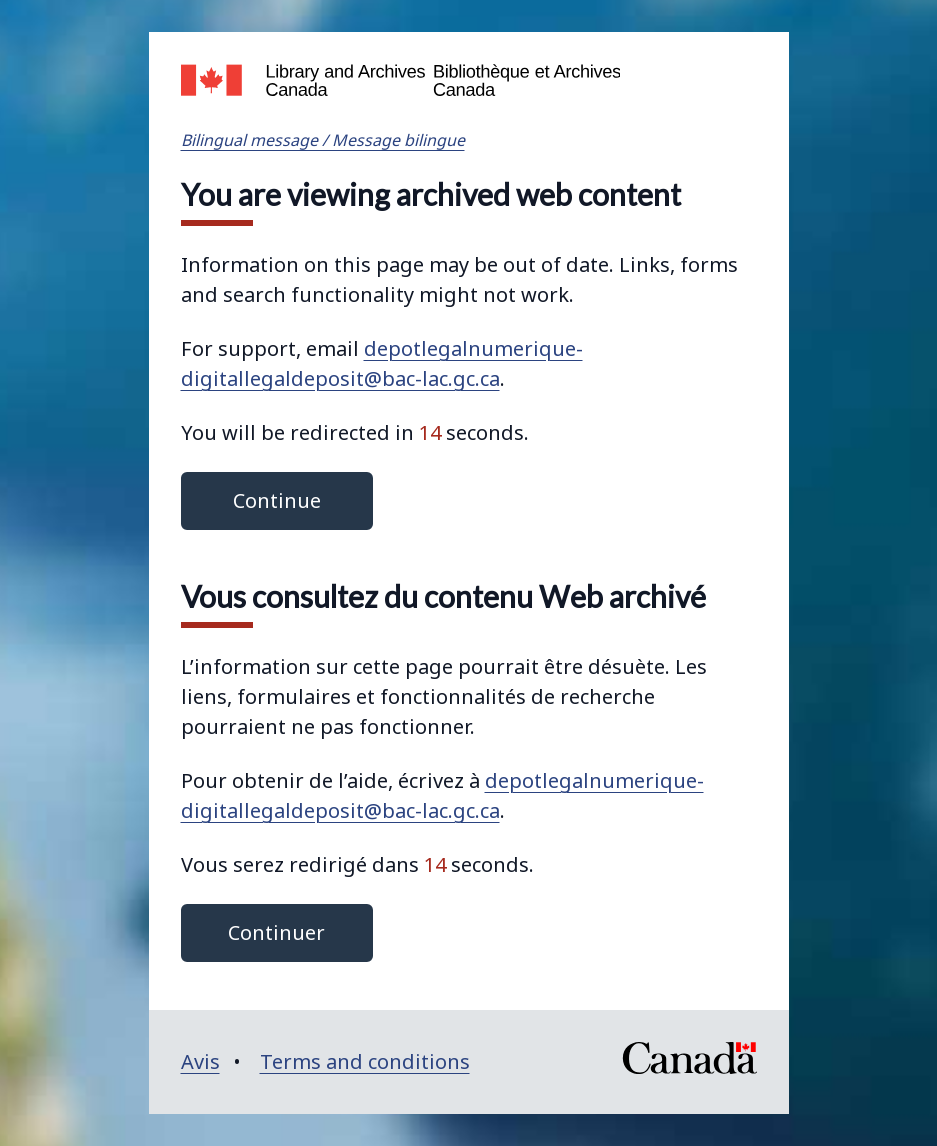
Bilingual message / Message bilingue (323, 140)
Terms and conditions (365, 1061)
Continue (277, 500)
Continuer (276, 932)
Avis (200, 1061)
